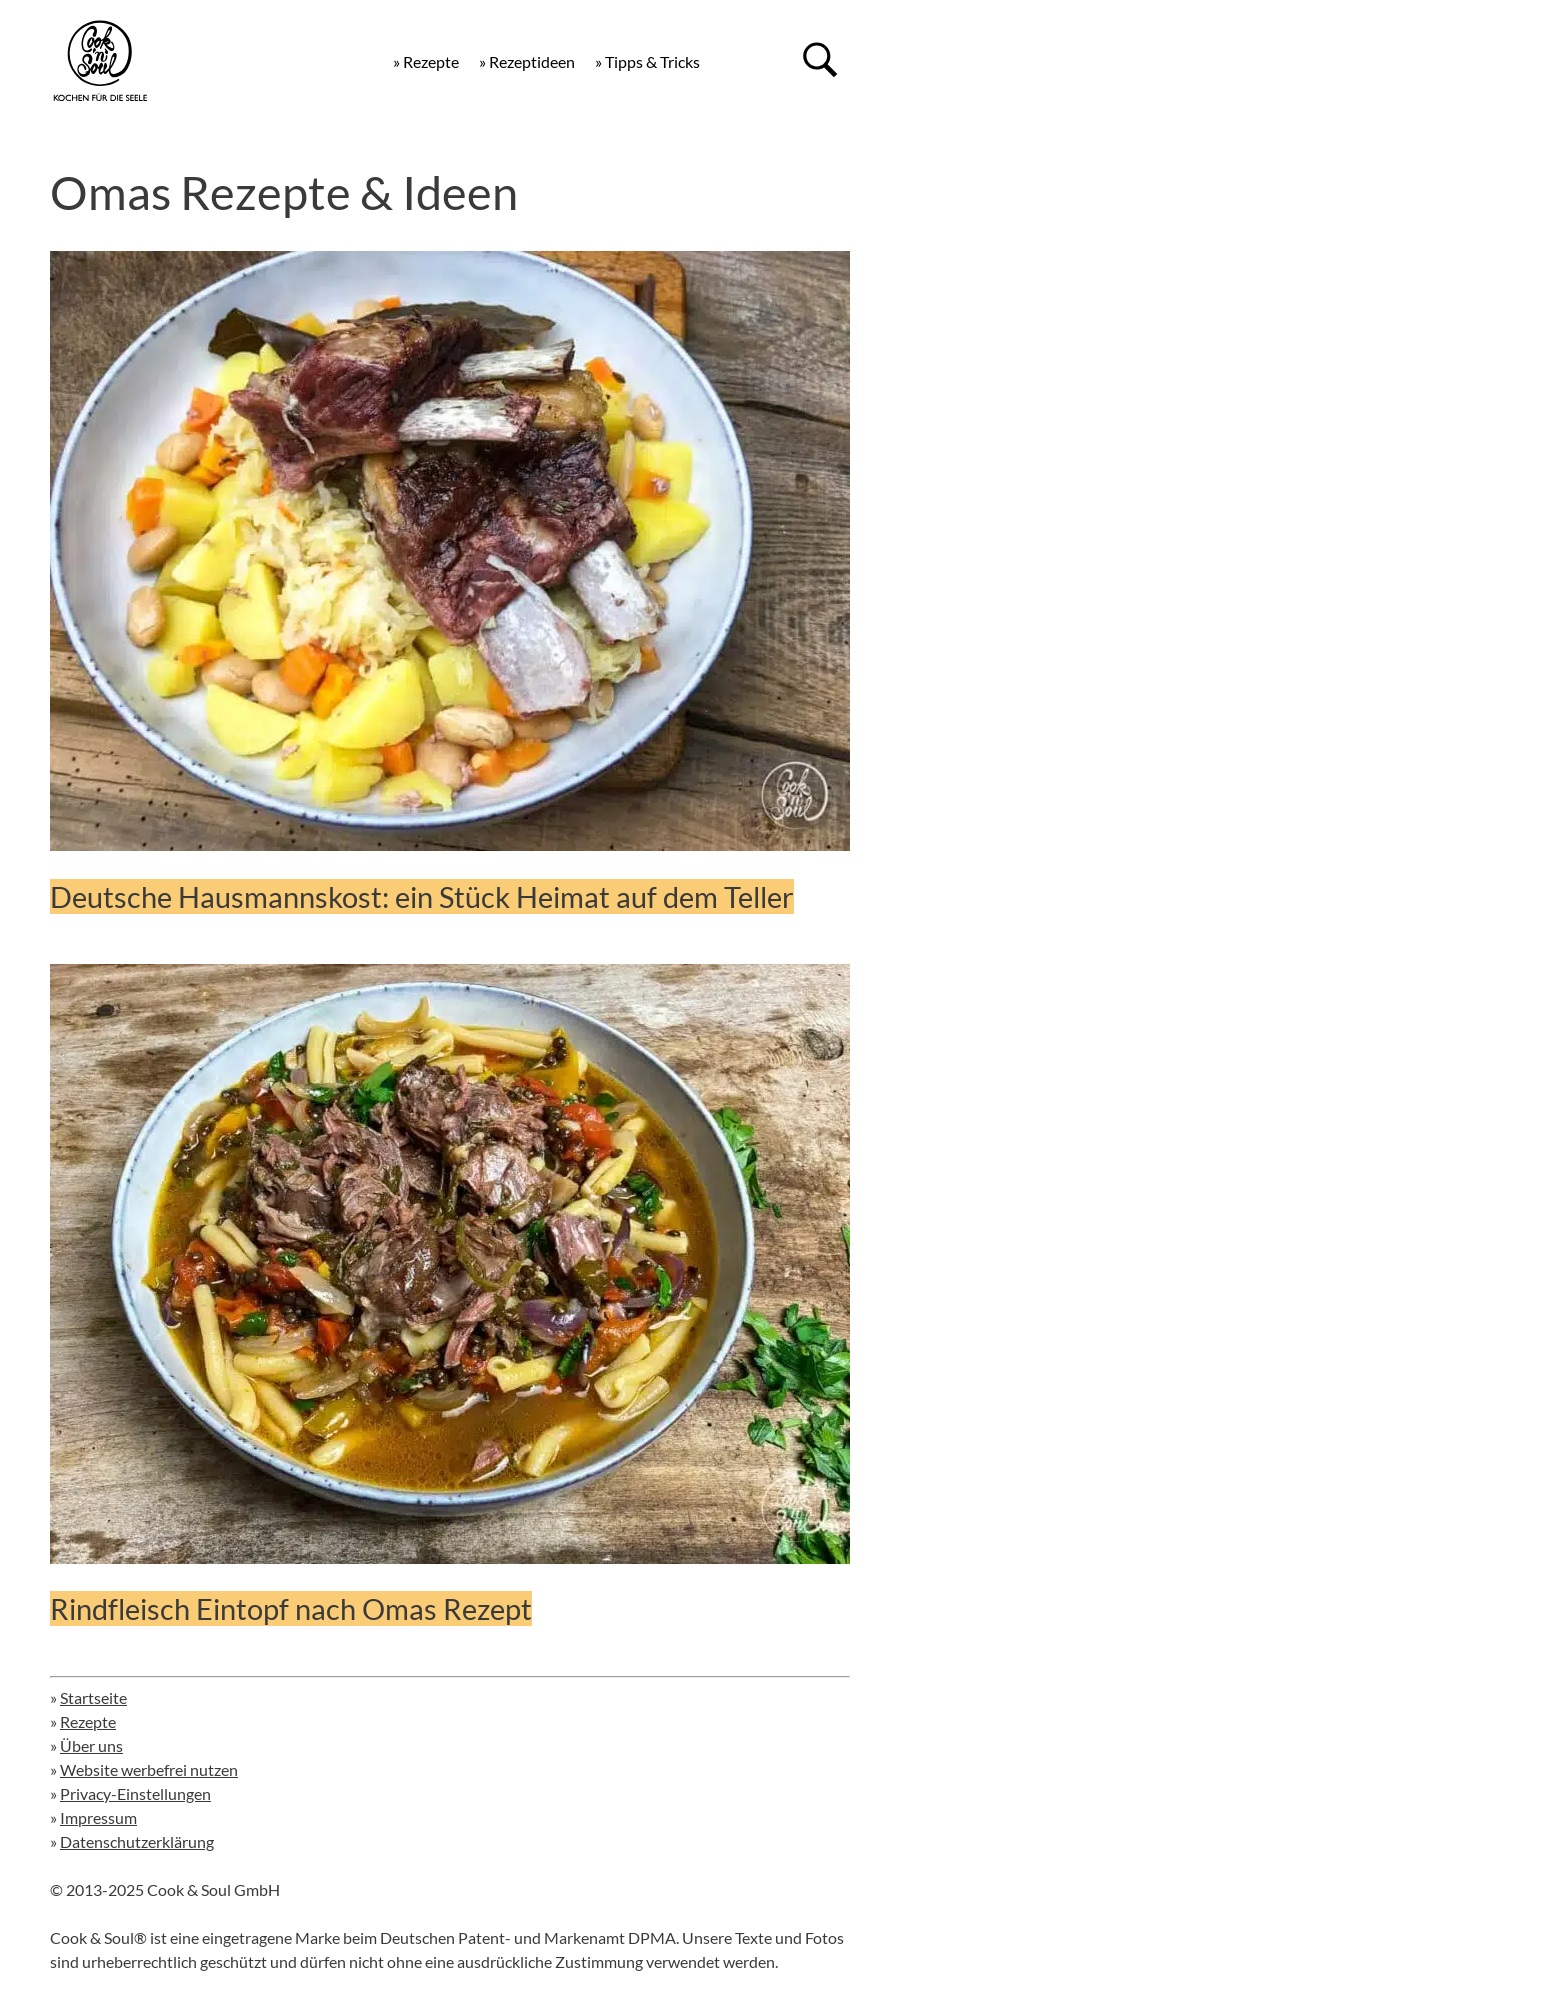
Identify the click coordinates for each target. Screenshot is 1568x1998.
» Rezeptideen (527, 61)
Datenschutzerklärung (137, 1841)
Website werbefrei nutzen (149, 1769)
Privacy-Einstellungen (135, 1793)
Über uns (91, 1745)
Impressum (98, 1817)
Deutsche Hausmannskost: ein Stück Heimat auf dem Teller (422, 896)
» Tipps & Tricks (647, 61)
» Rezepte (426, 61)
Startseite (93, 1697)
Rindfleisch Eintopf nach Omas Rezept (291, 1608)
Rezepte (88, 1721)
